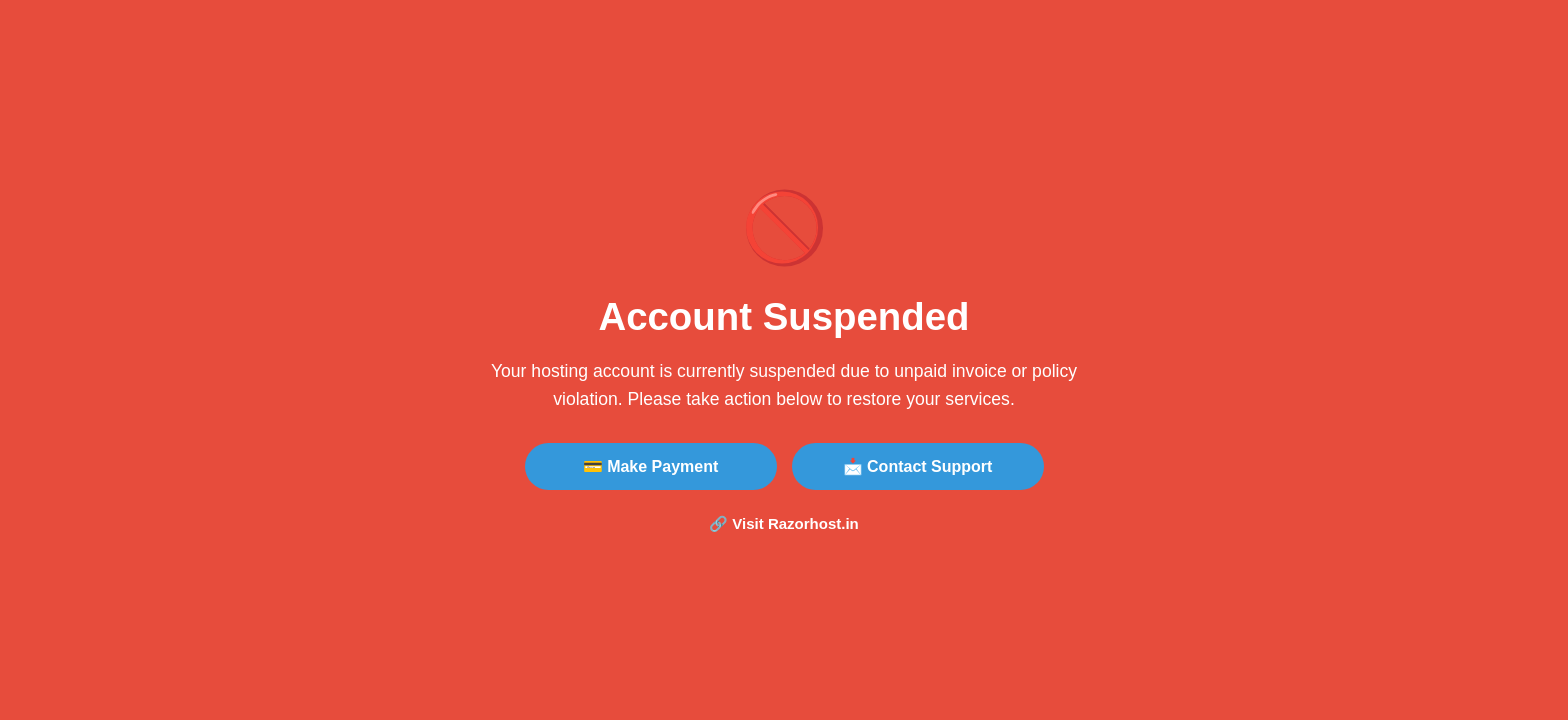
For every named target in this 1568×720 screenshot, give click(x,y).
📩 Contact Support (918, 466)
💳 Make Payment (651, 466)
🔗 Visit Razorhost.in (784, 523)
